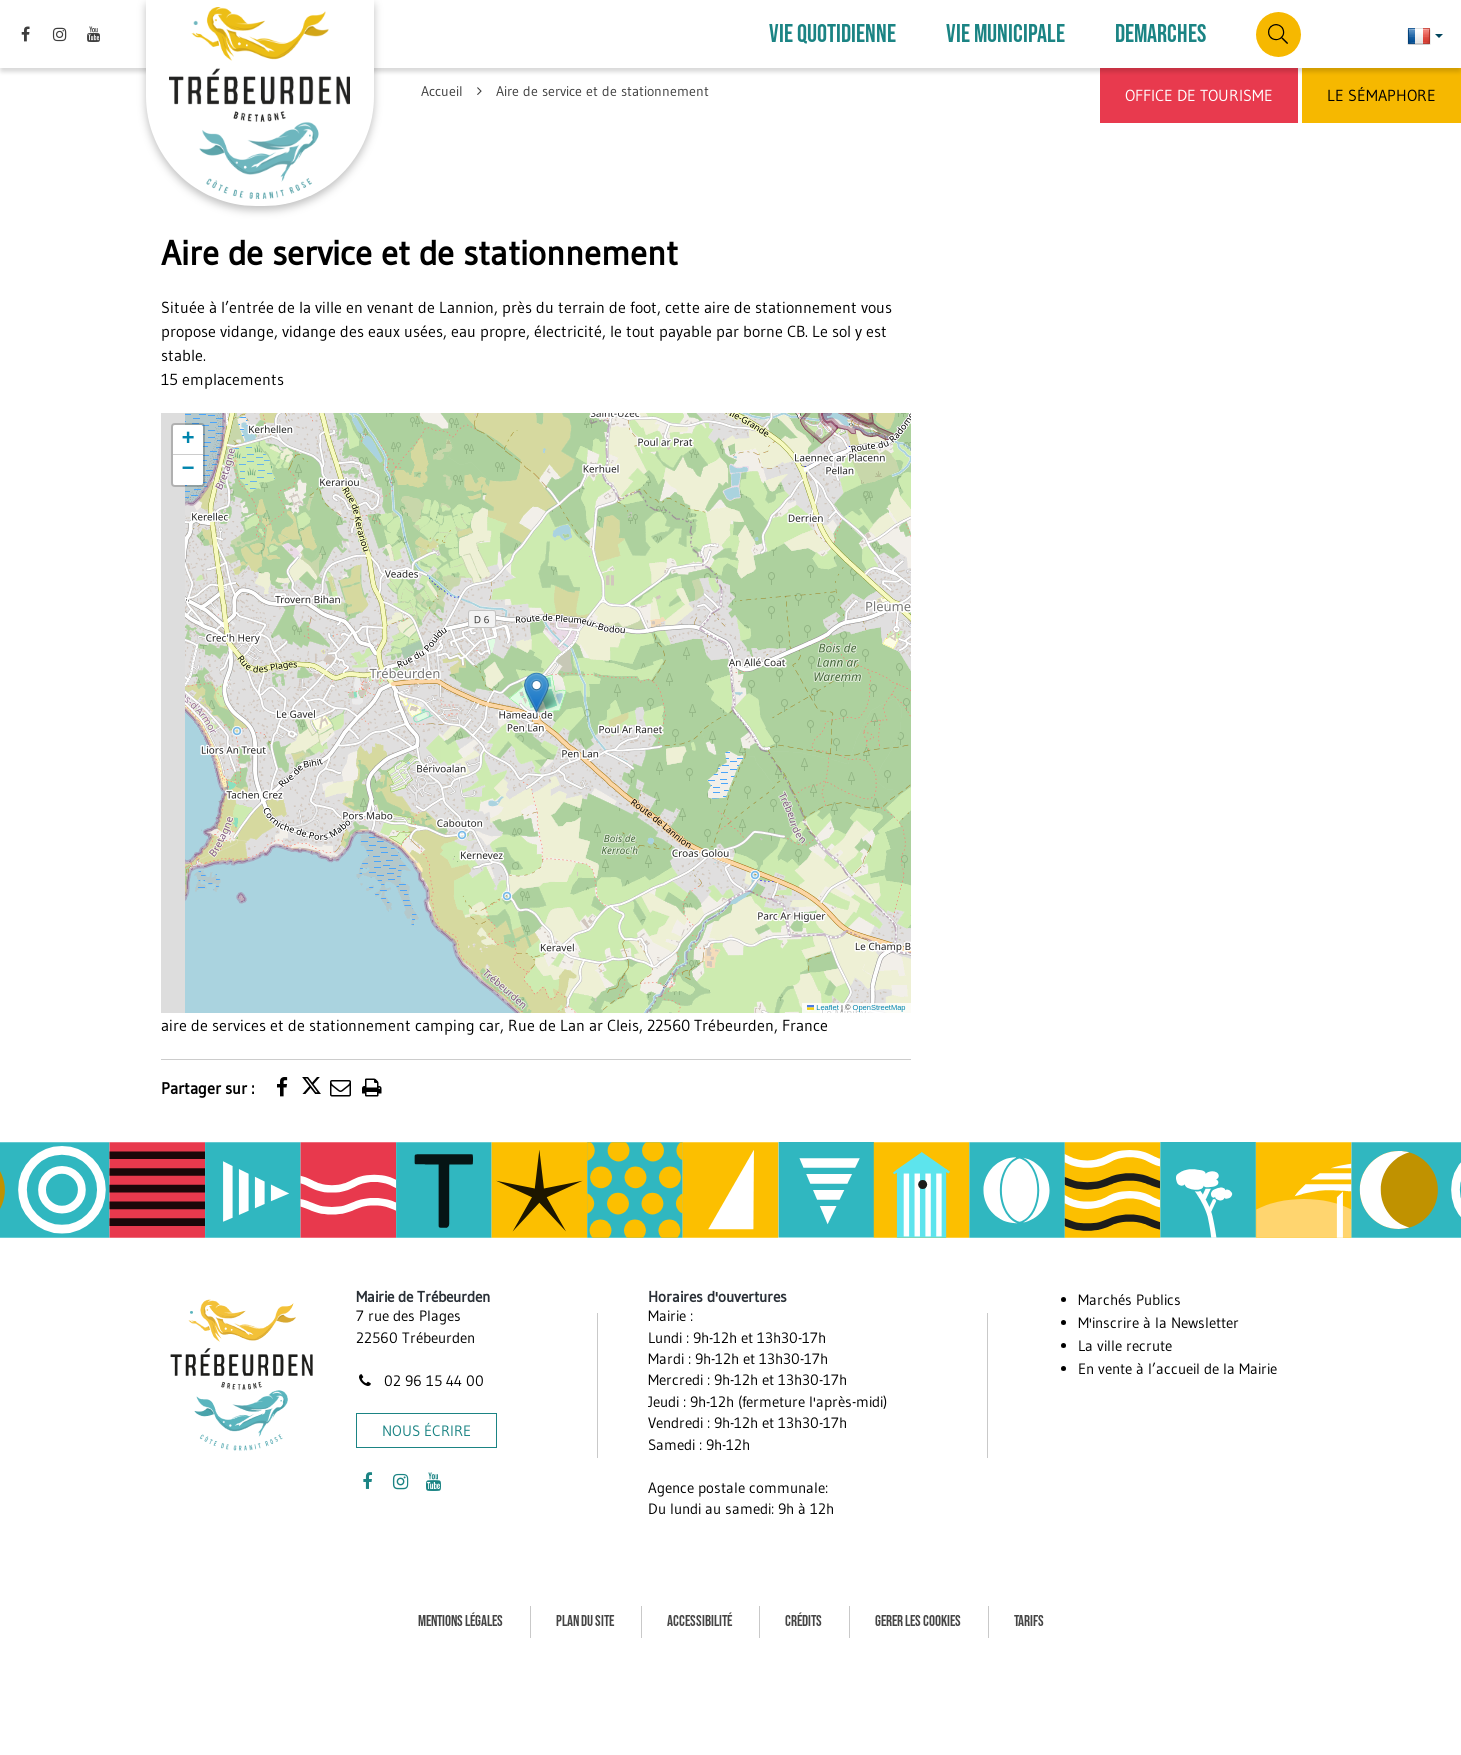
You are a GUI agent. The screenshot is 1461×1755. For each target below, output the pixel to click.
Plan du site (585, 1621)
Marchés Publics (1129, 1299)
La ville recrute (1125, 1345)
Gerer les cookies (918, 1621)
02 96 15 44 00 (420, 1380)
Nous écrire (426, 1430)
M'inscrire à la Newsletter (1158, 1322)
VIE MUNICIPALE (1005, 34)
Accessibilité (699, 1621)
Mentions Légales (460, 1621)
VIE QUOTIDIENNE (832, 34)
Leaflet (823, 1007)
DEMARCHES (1160, 34)
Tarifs (1029, 1621)
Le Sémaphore (1381, 95)
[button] (536, 692)
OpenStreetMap (879, 1007)
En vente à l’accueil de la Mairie (1177, 1368)
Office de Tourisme (1199, 95)
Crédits (803, 1621)
